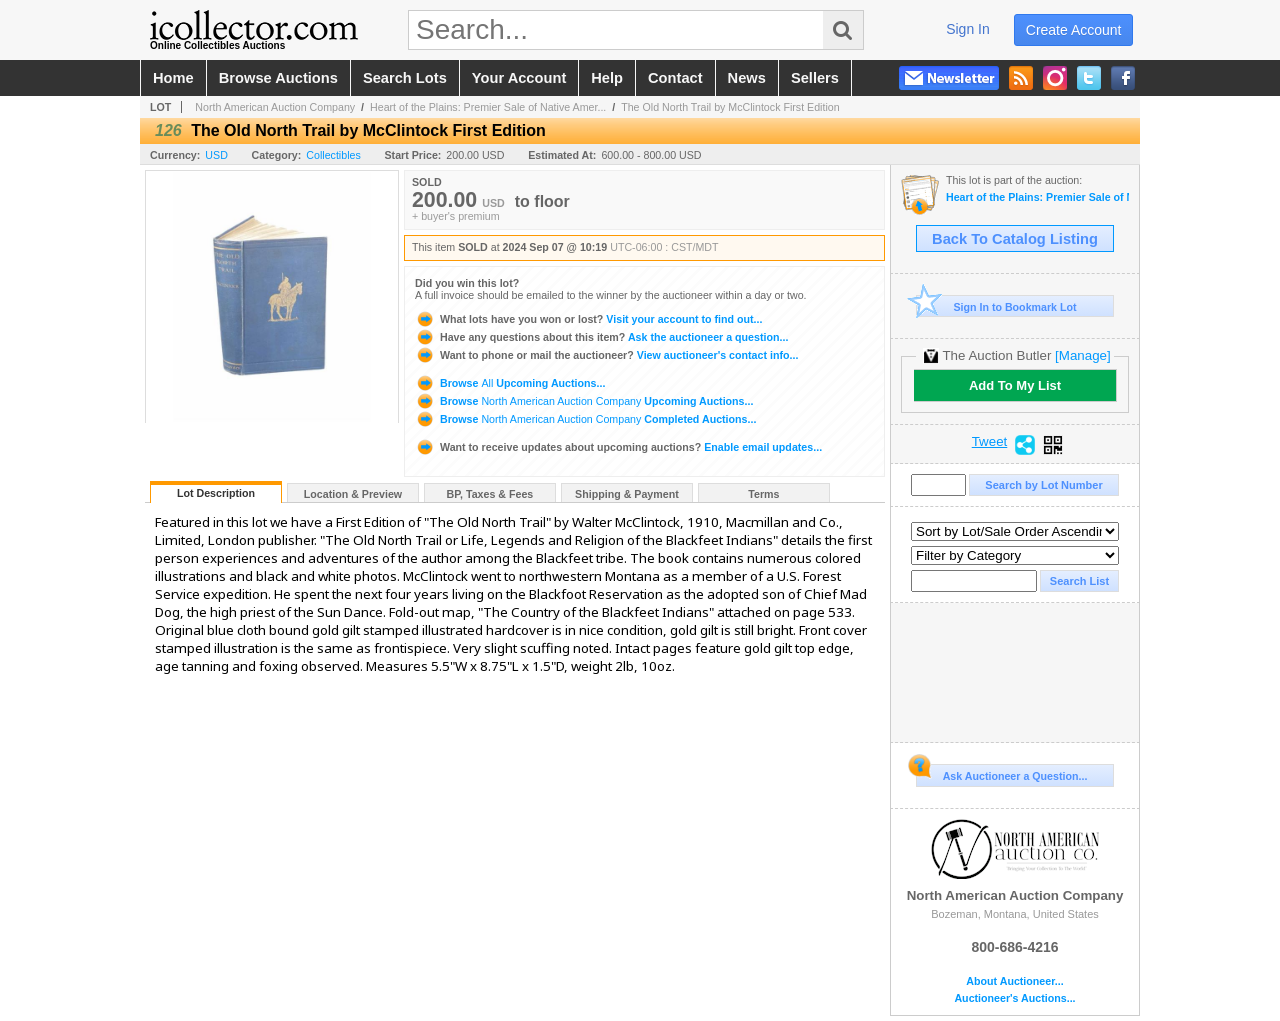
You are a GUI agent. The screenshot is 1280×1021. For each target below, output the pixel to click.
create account (1074, 30)
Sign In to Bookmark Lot (996, 306)
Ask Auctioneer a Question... (1001, 773)
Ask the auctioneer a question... (601, 337)
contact (675, 78)
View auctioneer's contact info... (606, 355)
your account (519, 78)
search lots (405, 78)
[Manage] (1082, 355)
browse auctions (278, 78)
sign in (968, 29)
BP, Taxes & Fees (490, 494)
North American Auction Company (275, 107)
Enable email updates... (618, 447)
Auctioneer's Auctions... (1014, 998)
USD (216, 155)
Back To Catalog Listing (1015, 239)
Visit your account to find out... (588, 319)
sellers (815, 78)
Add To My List (1015, 385)
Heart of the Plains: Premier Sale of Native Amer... (488, 107)
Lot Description (216, 493)
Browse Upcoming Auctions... (510, 383)
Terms (763, 494)
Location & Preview (353, 494)
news (747, 78)
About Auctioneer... (1014, 981)
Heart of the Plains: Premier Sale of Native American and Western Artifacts (1037, 197)
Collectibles (333, 155)
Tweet (990, 442)
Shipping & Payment (627, 494)
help (607, 78)
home (173, 78)
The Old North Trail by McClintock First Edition (730, 107)
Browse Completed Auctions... (585, 419)
